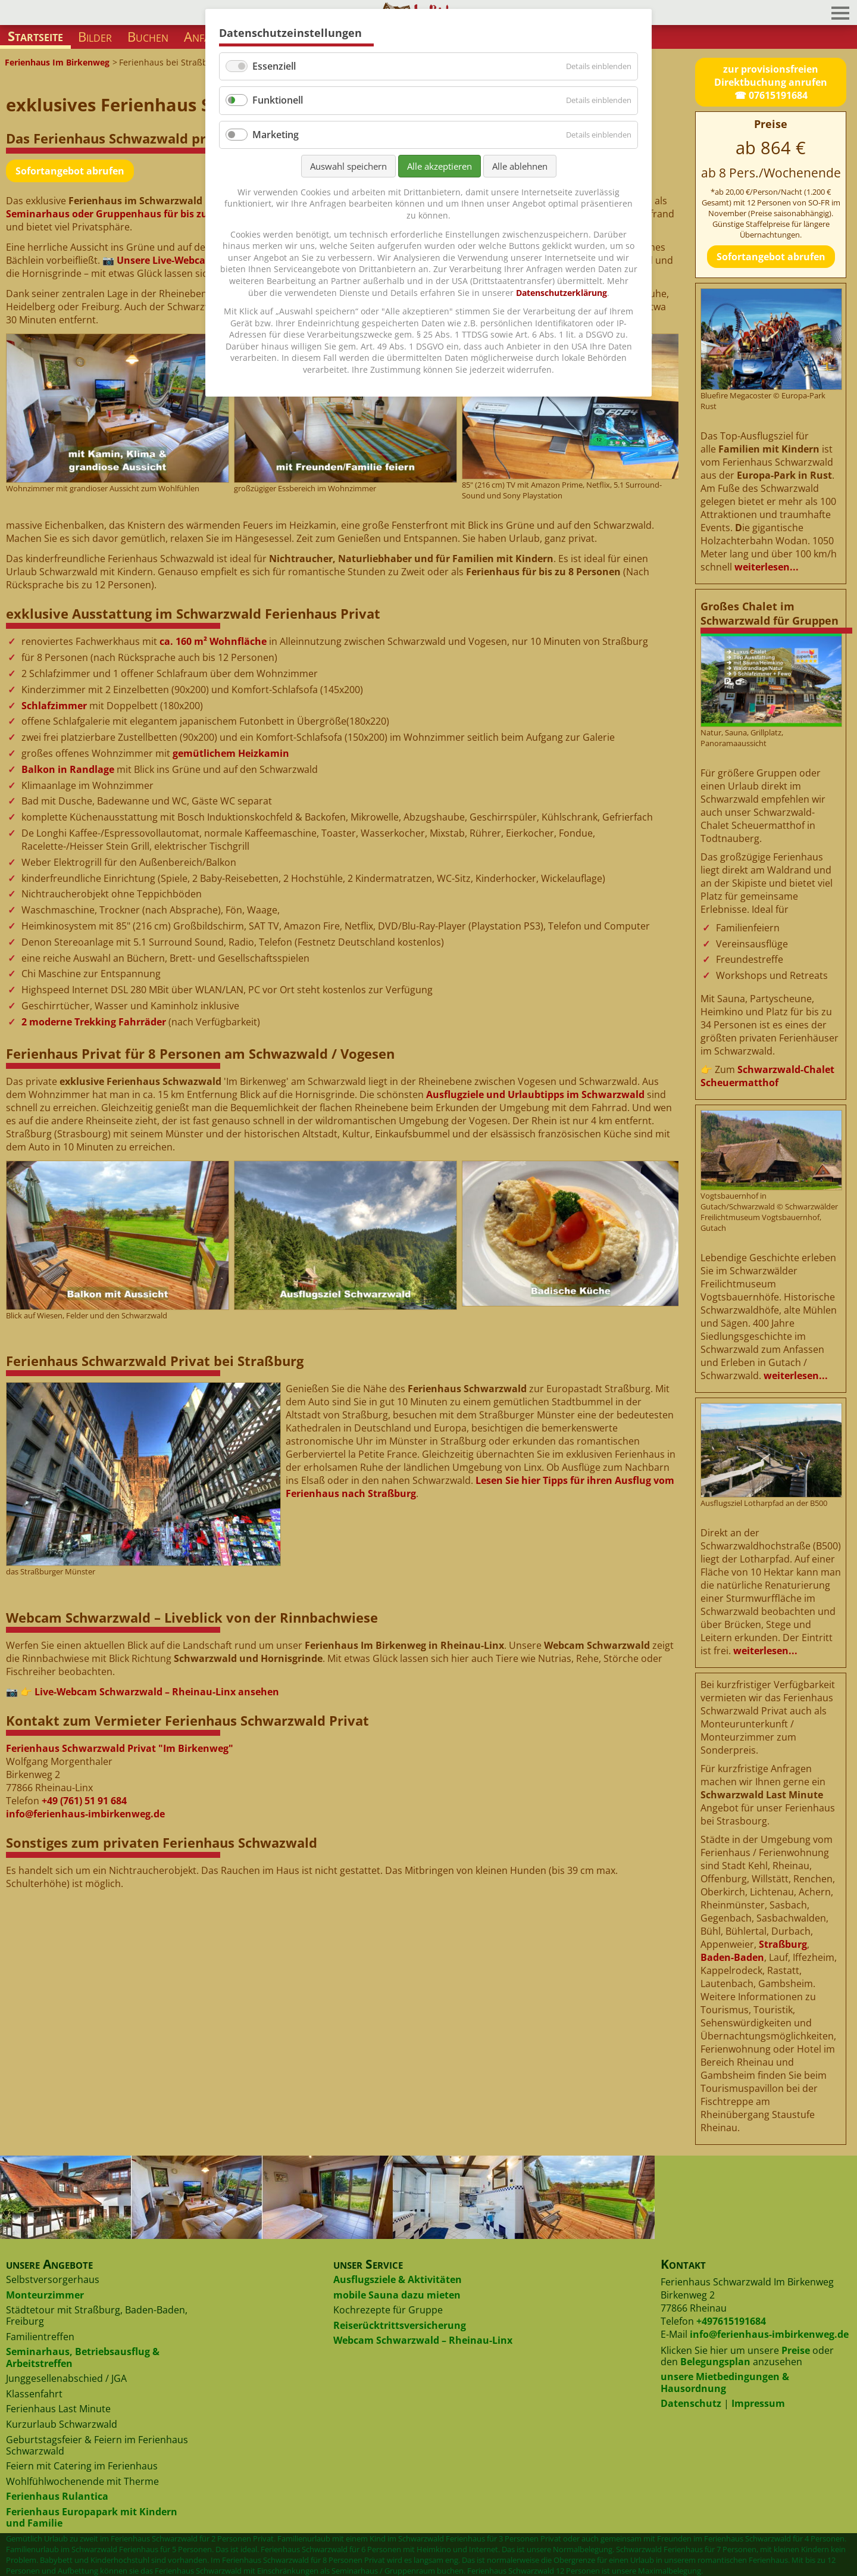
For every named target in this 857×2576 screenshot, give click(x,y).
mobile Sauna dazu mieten (397, 2294)
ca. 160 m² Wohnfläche (213, 641)
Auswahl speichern (348, 166)
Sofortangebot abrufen (69, 170)
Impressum (758, 2403)
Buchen (147, 36)
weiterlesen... (766, 566)
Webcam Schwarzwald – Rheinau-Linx (422, 2340)
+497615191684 (731, 2321)
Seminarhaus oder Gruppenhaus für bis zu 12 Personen (137, 213)
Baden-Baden (732, 1957)
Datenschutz (691, 2403)
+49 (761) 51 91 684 (84, 1800)
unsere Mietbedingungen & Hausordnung (725, 2382)
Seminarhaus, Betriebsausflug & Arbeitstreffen (82, 2357)
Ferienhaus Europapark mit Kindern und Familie (91, 2517)
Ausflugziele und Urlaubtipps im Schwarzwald (535, 1094)
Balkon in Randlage (67, 769)
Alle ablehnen (520, 166)
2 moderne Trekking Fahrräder (93, 1021)
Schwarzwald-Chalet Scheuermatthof (767, 1076)
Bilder (95, 36)
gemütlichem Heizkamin (231, 753)
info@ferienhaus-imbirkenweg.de (85, 1813)
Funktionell (277, 100)
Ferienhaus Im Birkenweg (57, 62)
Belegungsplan (715, 2361)
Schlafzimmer (54, 705)
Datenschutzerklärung (561, 292)
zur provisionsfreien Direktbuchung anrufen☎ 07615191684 (770, 82)
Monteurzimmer (45, 2294)
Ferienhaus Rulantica (57, 2496)
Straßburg (783, 1944)
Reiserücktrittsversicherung (399, 2325)
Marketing (275, 134)
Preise (795, 2350)
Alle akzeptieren (439, 166)
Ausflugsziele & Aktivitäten (397, 2279)
